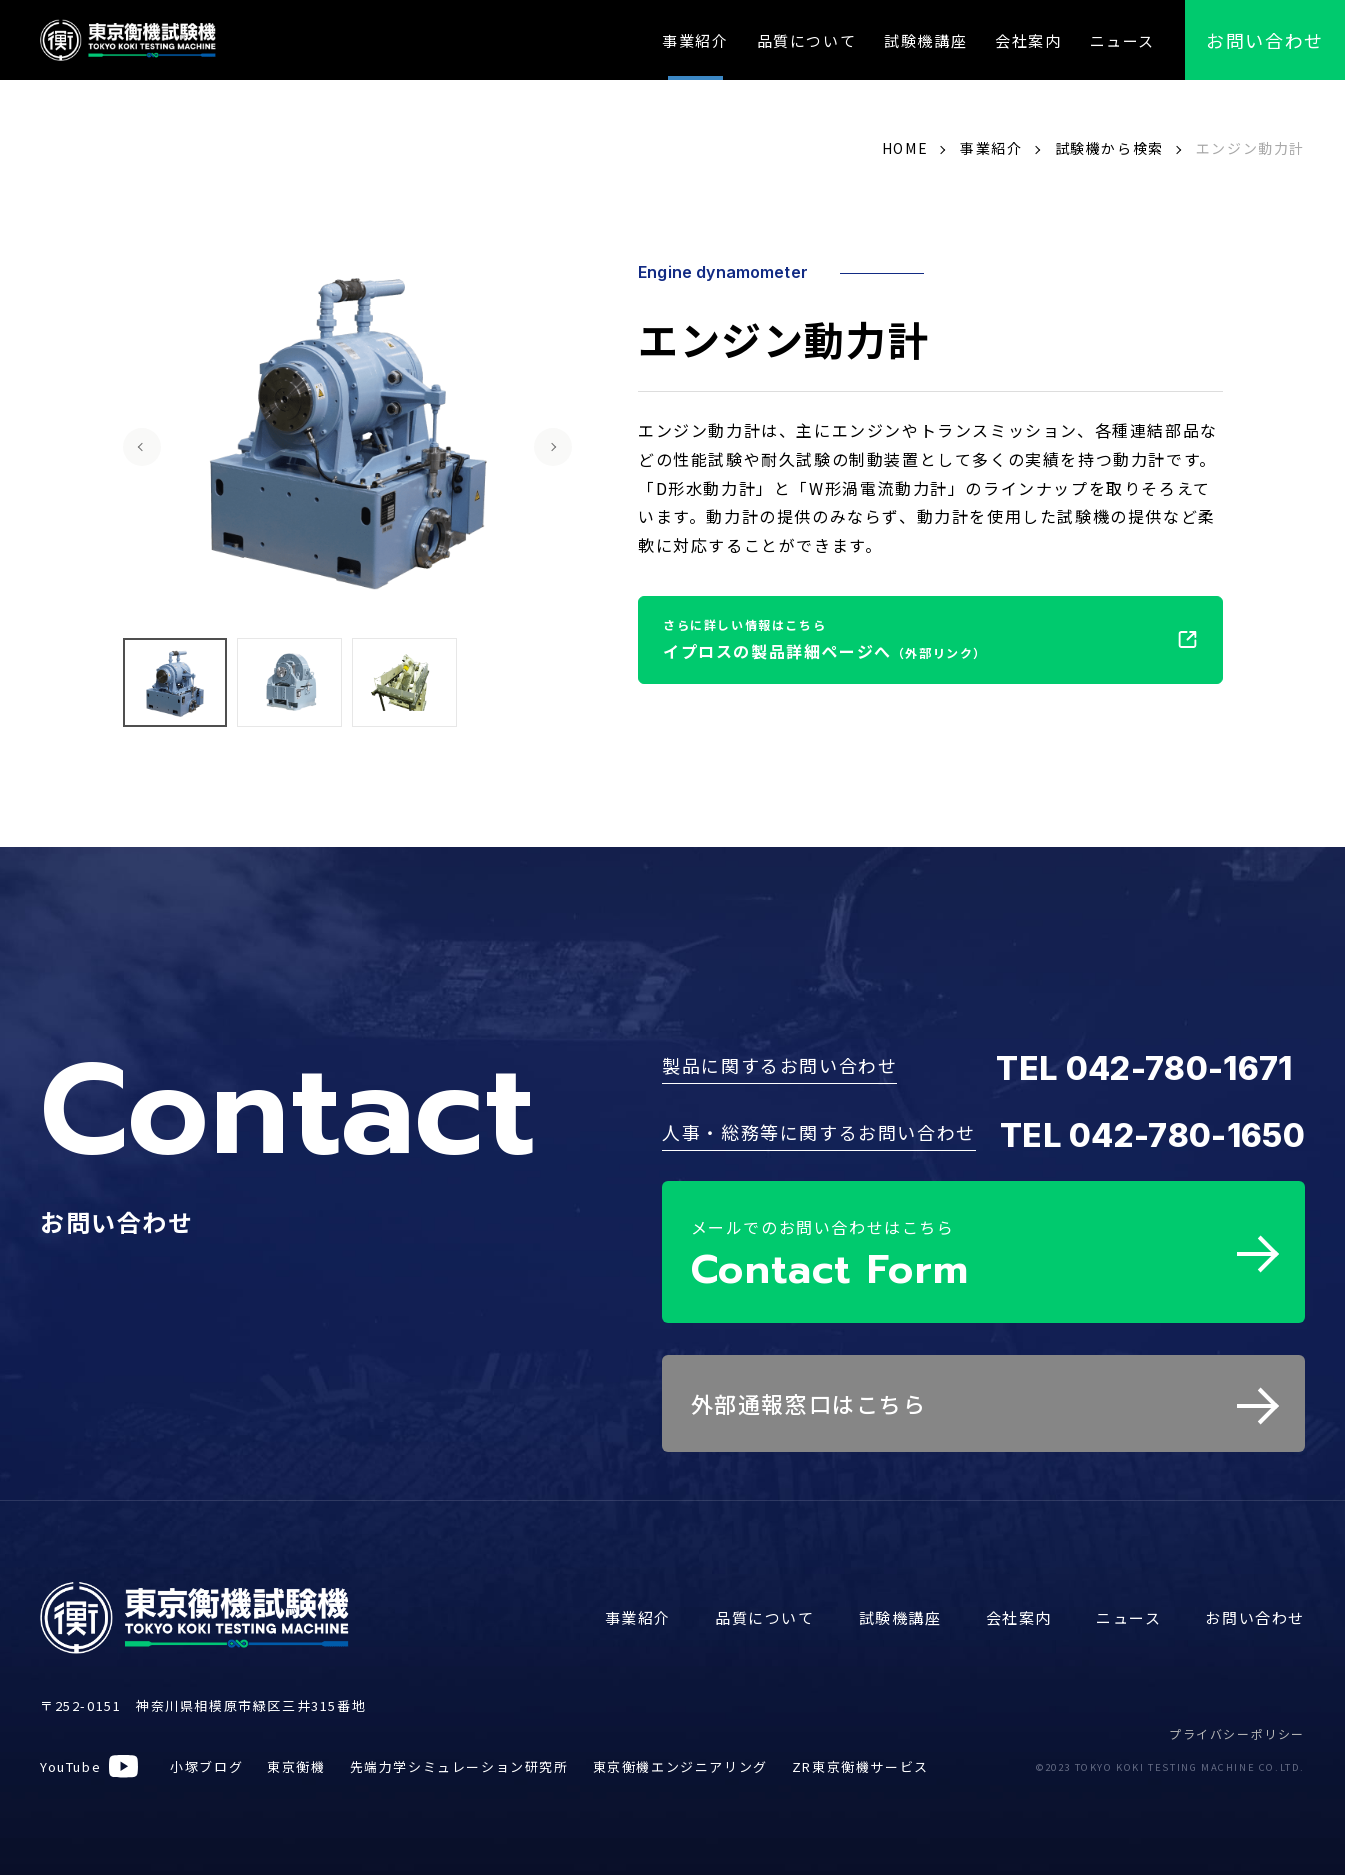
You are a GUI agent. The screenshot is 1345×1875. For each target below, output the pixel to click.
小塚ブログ (206, 1759)
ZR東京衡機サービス (860, 1759)
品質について (807, 40)
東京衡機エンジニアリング (680, 1759)
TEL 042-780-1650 (1152, 1135)
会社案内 (1028, 40)
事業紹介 (695, 40)
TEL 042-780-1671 (1144, 1068)
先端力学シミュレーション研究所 (459, 1759)
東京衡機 (296, 1759)
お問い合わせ (1255, 1610)
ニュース (1122, 40)
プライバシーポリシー (1237, 1726)
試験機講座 (925, 40)
